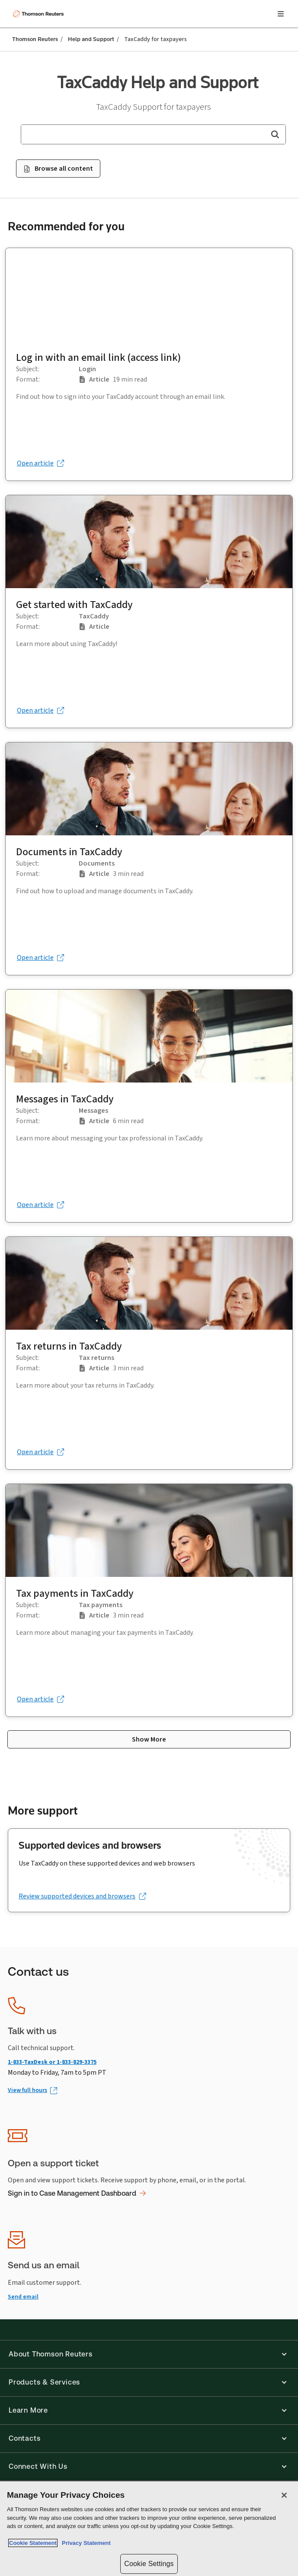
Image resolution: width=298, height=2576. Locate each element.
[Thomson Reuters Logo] (39, 14)
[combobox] (153, 134)
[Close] (284, 2495)
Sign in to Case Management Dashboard (77, 2193)
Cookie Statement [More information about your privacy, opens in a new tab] (33, 2543)
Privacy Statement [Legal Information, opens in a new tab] (85, 2543)
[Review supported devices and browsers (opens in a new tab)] (82, 1896)
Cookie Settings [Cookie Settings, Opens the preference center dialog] (148, 2563)
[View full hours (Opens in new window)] (32, 2090)
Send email (23, 2297)
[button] (275, 134)
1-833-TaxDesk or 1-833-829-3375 (52, 2062)
